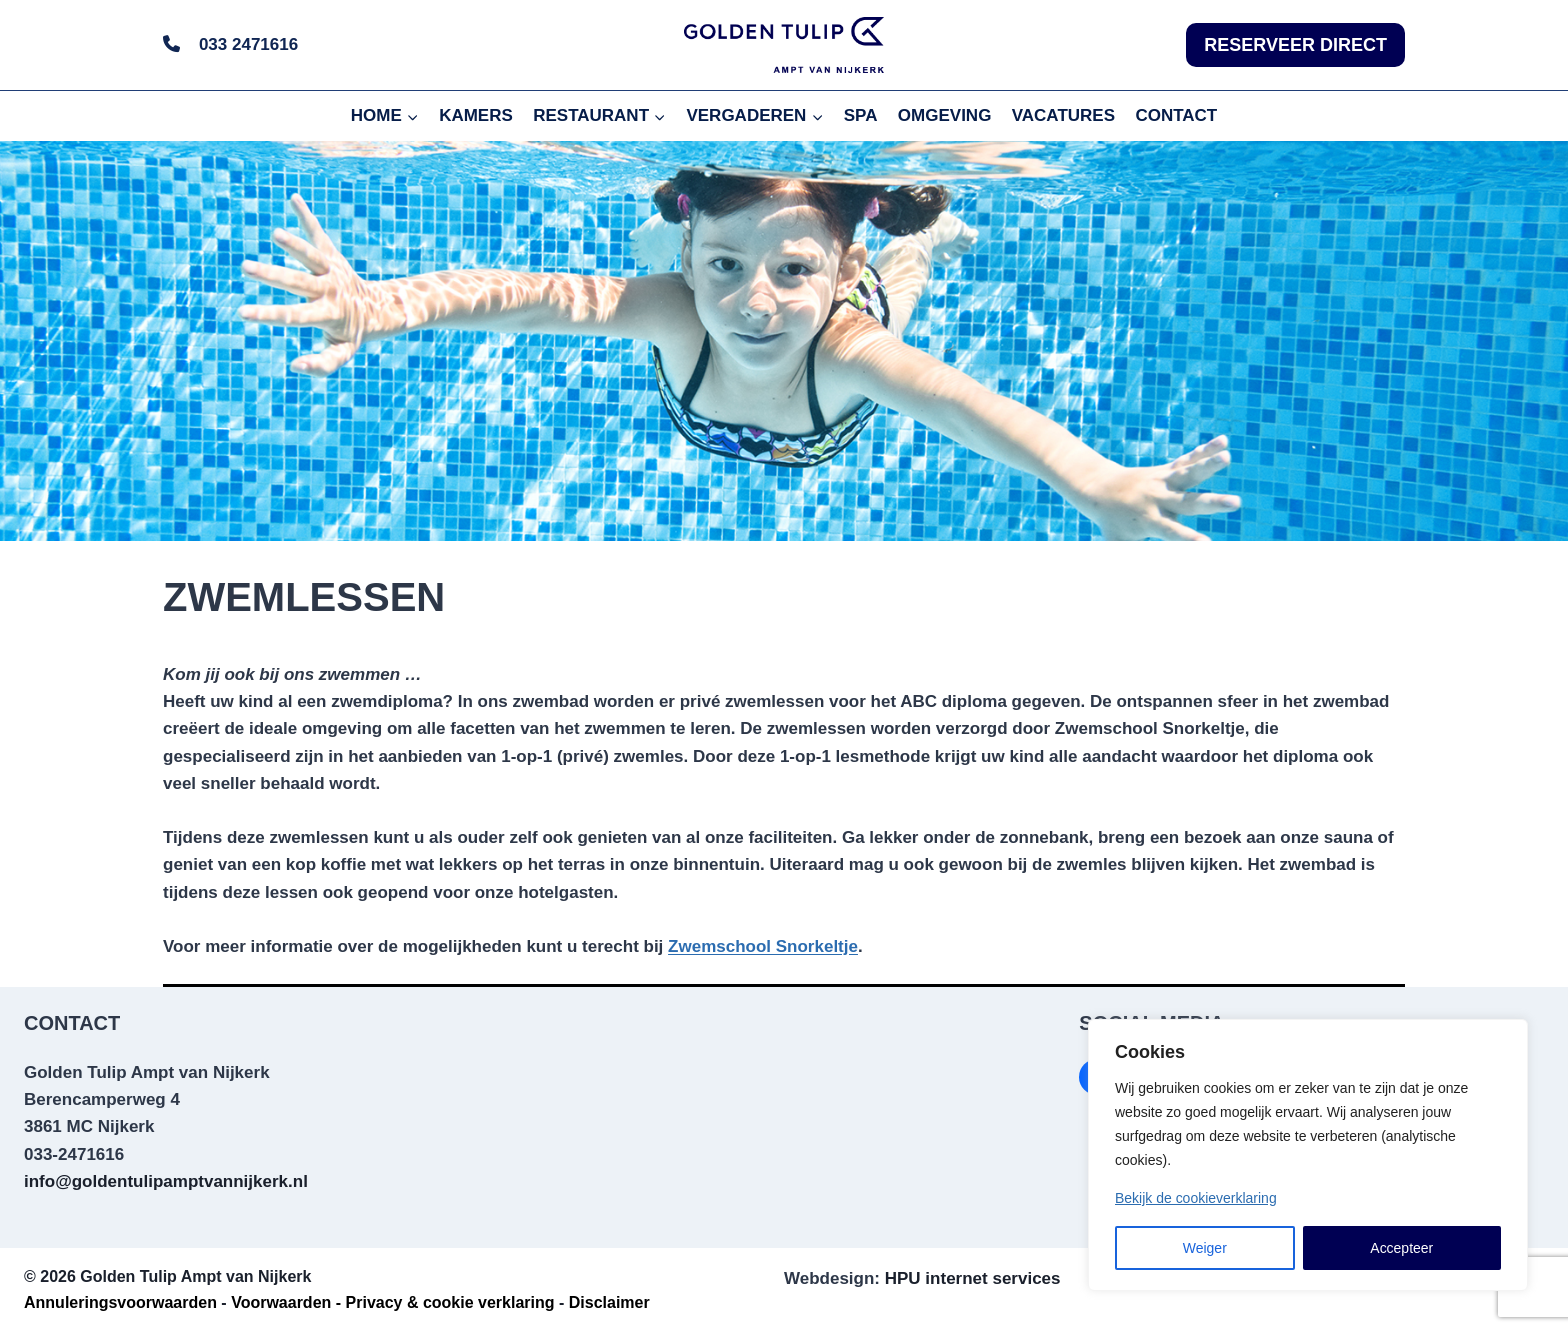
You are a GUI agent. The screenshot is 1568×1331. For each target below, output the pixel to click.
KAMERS (476, 115)
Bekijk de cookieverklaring (1196, 1198)
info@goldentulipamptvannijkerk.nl (166, 1181)
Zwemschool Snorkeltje (763, 946)
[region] (1308, 1155)
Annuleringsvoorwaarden (120, 1302)
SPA (861, 115)
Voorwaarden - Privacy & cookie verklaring (392, 1302)
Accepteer (1401, 1248)
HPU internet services (973, 1278)
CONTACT (1176, 115)
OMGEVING (945, 115)
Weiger (1205, 1248)
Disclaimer (609, 1302)
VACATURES (1063, 115)
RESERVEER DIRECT (1295, 45)
